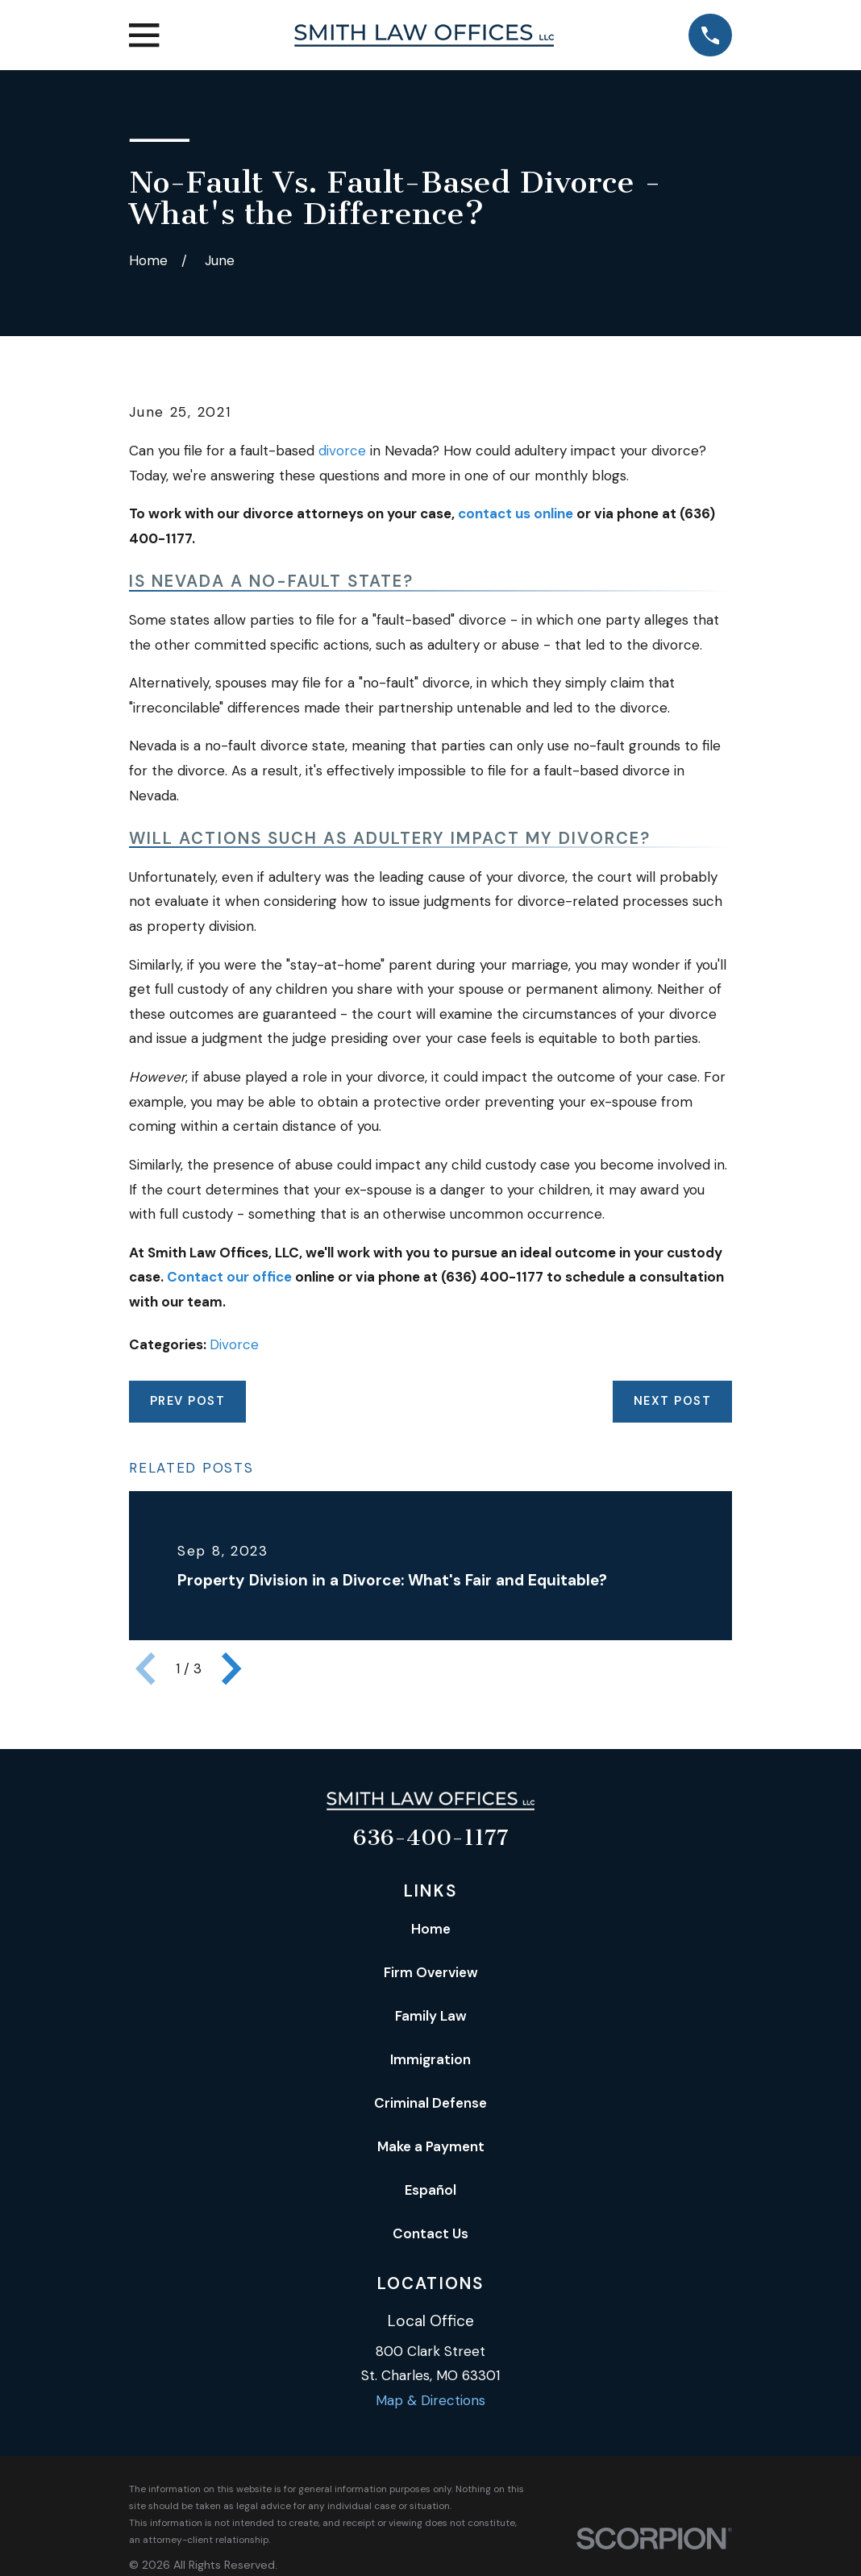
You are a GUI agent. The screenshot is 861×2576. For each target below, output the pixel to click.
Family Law (431, 2016)
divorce (342, 450)
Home (431, 1929)
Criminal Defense (430, 2103)
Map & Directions (430, 2400)
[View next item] (231, 1668)
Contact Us (430, 2233)
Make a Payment (431, 2146)
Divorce (234, 1344)
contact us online (515, 513)
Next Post (672, 1401)
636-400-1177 (431, 1838)
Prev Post (187, 1401)
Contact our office (229, 1277)
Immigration (430, 2059)
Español (430, 2190)
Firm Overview (431, 1972)
